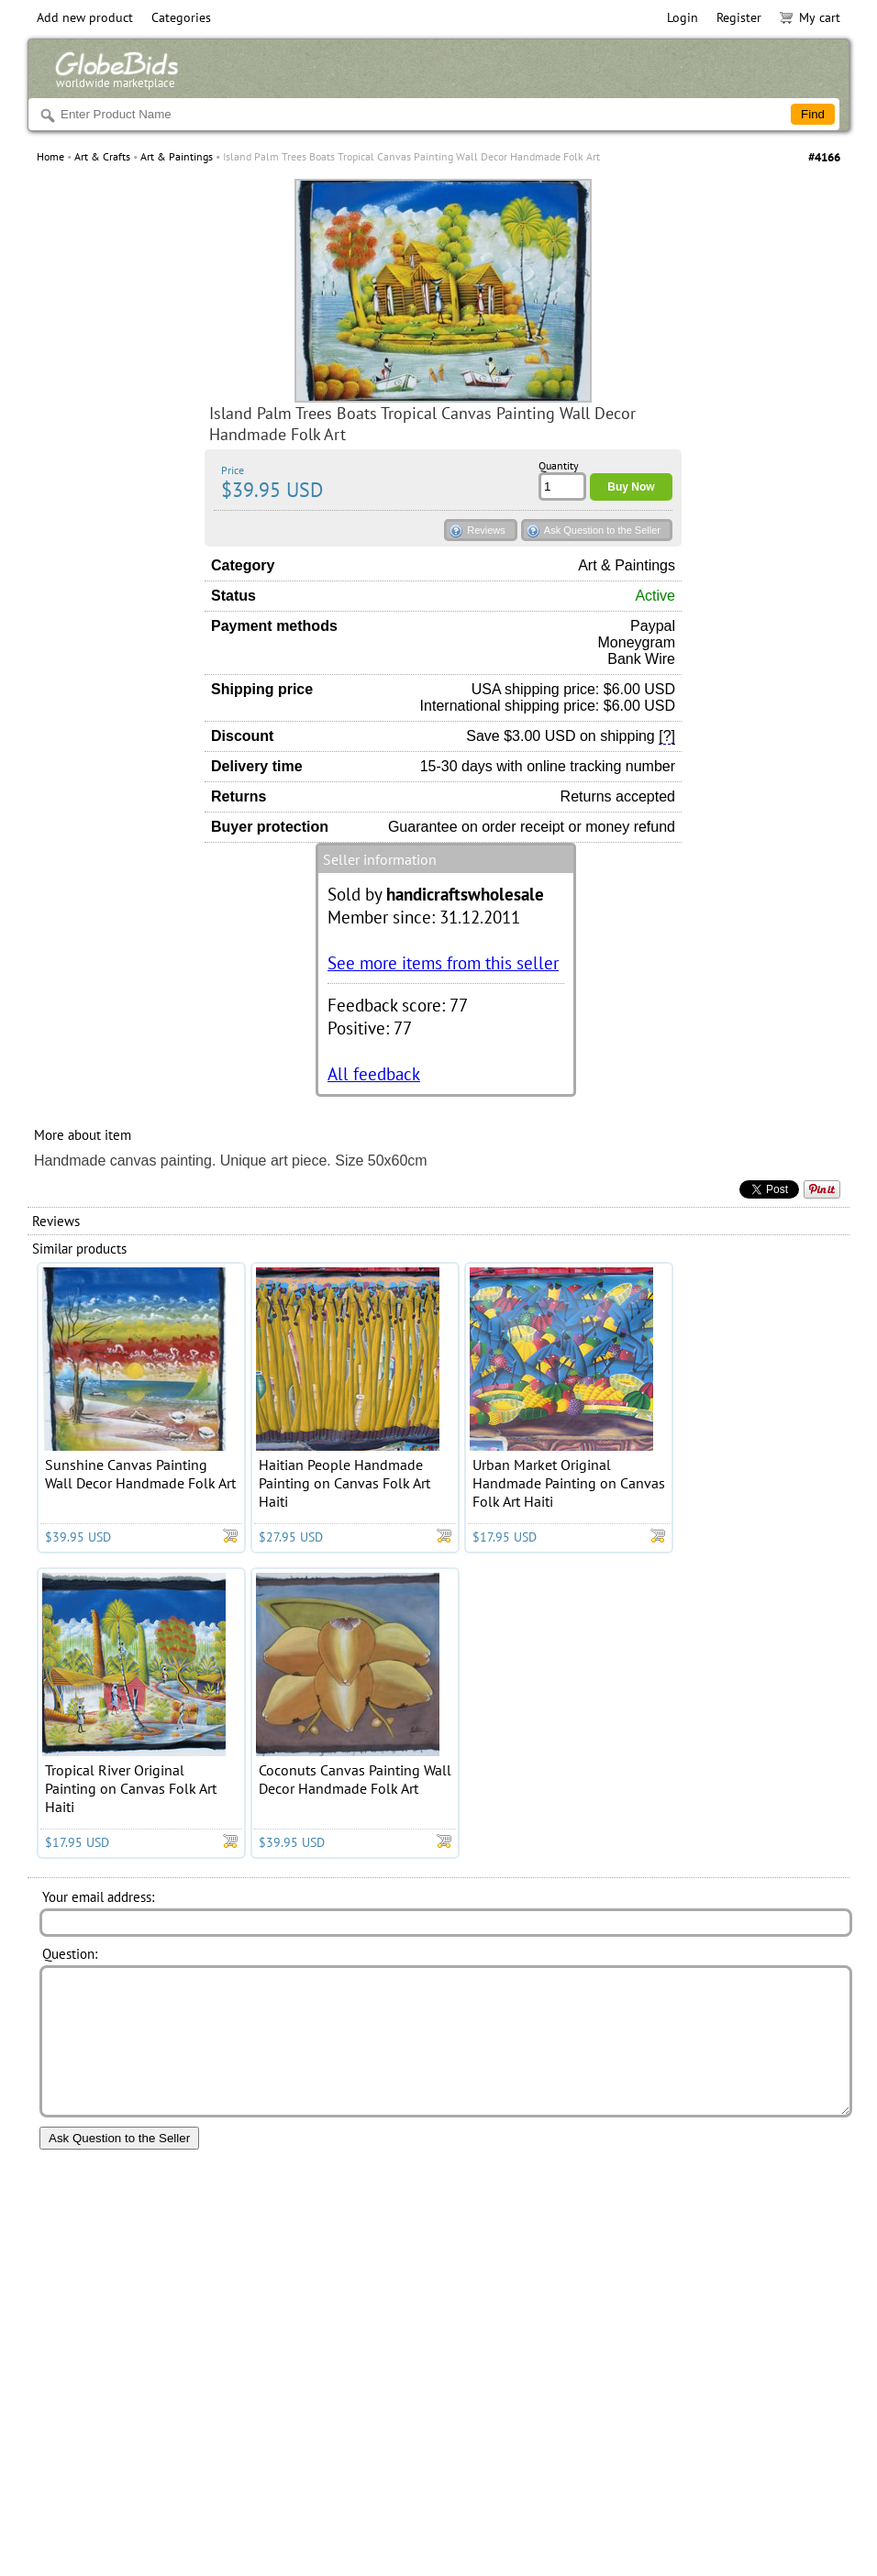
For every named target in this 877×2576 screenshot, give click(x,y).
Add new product (85, 17)
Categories (181, 17)
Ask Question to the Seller (602, 530)
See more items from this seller (443, 962)
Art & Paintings (176, 156)
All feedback (373, 1073)
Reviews (486, 530)
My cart (810, 17)
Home (50, 156)
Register (738, 17)
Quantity (558, 465)
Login (682, 17)
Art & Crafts (102, 156)
